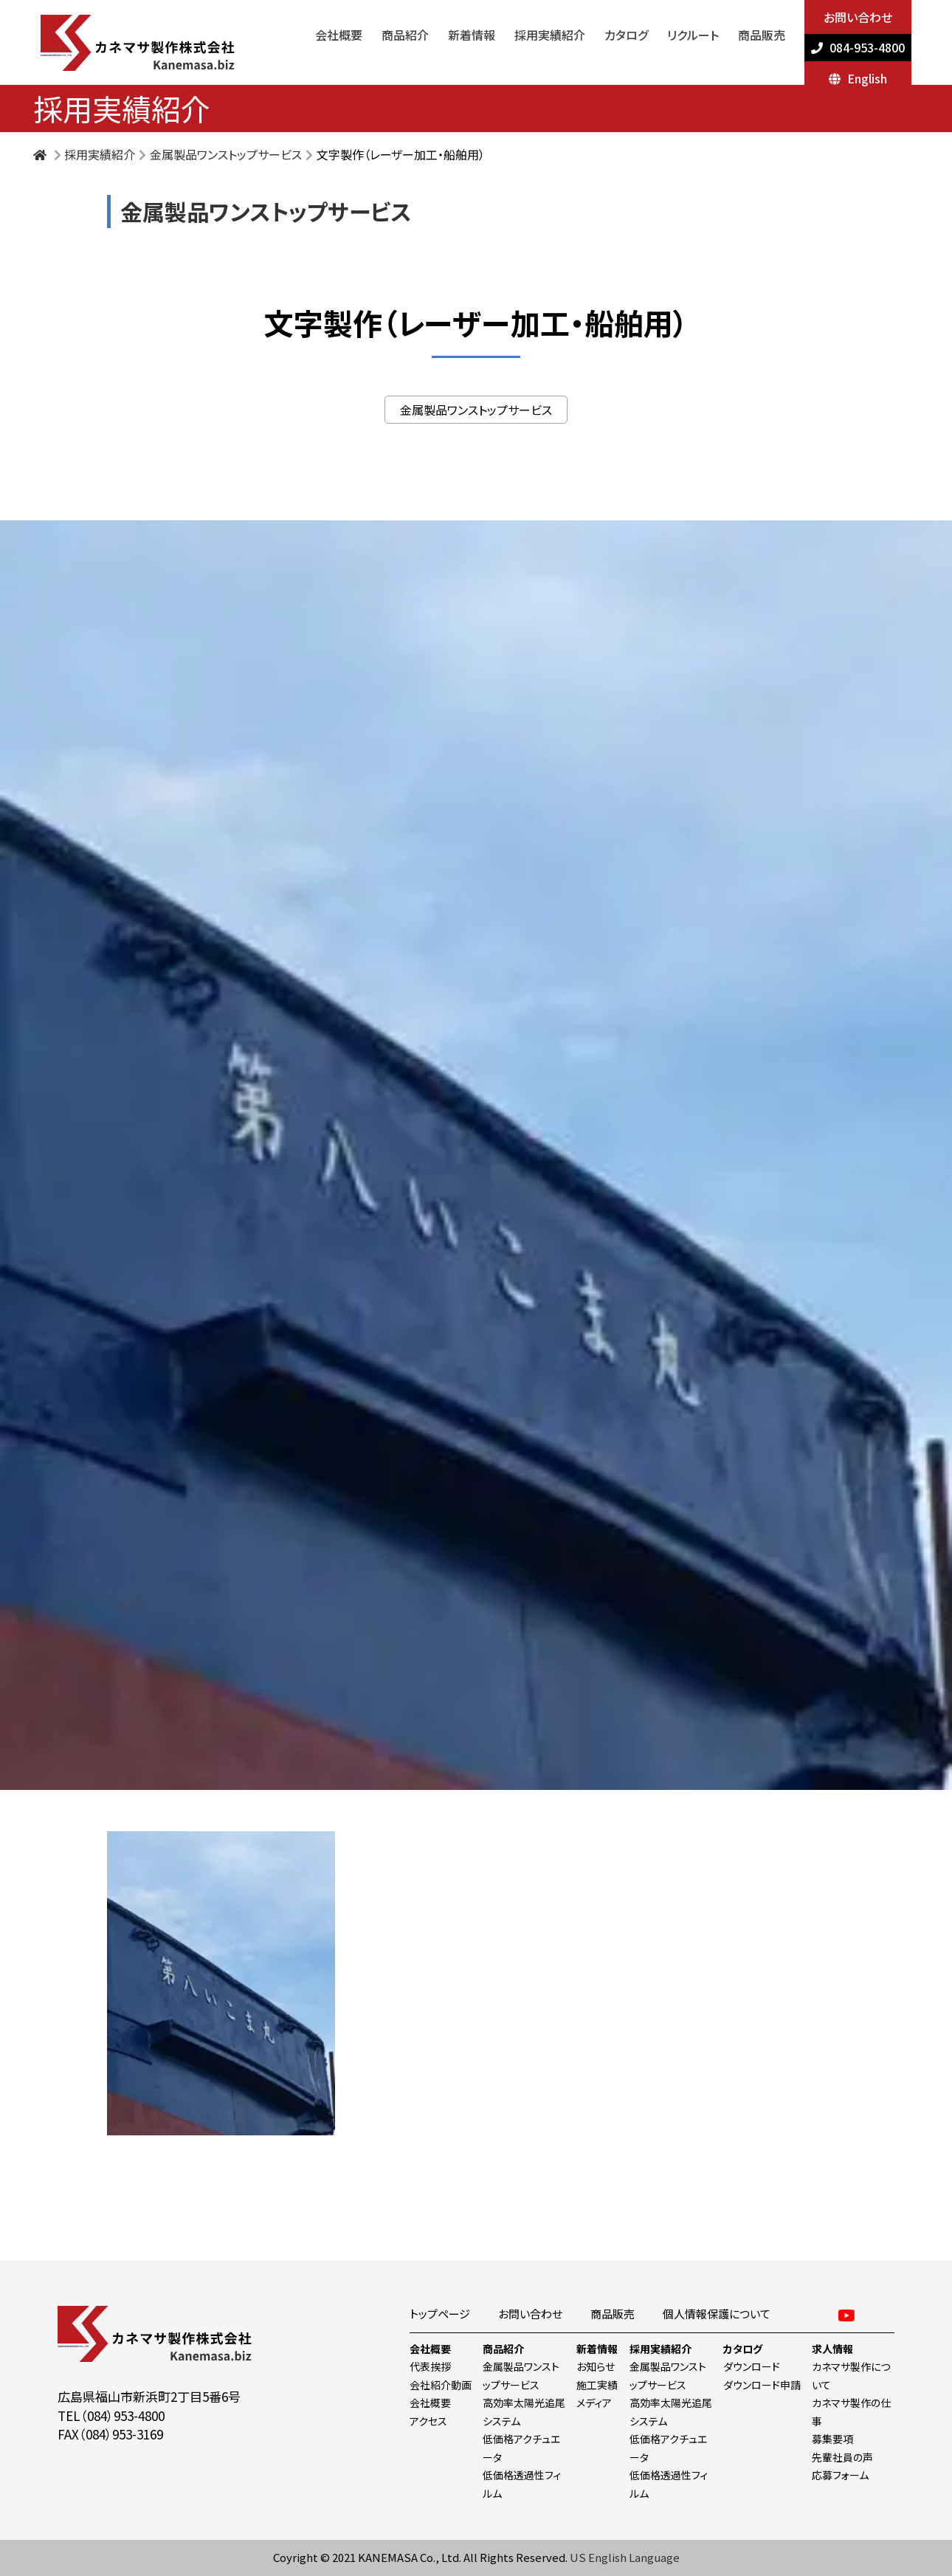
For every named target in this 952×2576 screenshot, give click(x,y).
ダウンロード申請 (762, 2384)
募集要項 (832, 2438)
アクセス (428, 2421)
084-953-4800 (867, 47)
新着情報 (471, 35)
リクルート (693, 35)
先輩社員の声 (842, 2457)
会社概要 (338, 35)
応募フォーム (840, 2474)
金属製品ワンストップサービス (226, 154)
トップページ (440, 2313)
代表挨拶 (430, 2366)
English (867, 78)
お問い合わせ (858, 17)
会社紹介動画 (441, 2384)
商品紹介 (405, 35)
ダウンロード (751, 2366)
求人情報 (832, 2348)
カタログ (626, 35)
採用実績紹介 (549, 35)
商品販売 (761, 35)
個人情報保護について (716, 2313)
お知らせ (595, 2366)
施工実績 (597, 2384)
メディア (594, 2402)
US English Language (625, 2557)
